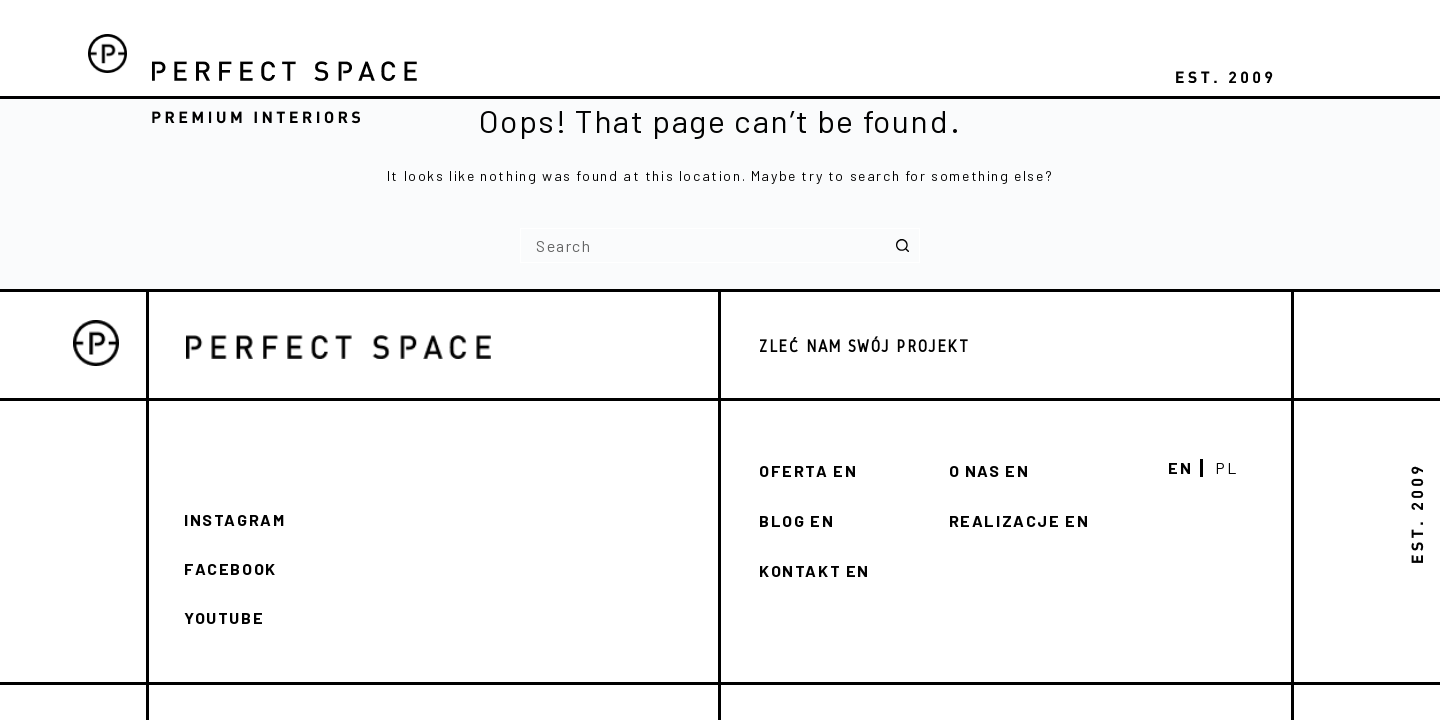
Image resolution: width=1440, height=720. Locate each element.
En (1180, 468)
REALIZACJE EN (1019, 520)
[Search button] (902, 245)
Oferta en (808, 470)
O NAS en (989, 470)
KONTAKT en (814, 570)
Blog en (796, 520)
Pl (1226, 468)
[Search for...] (702, 245)
